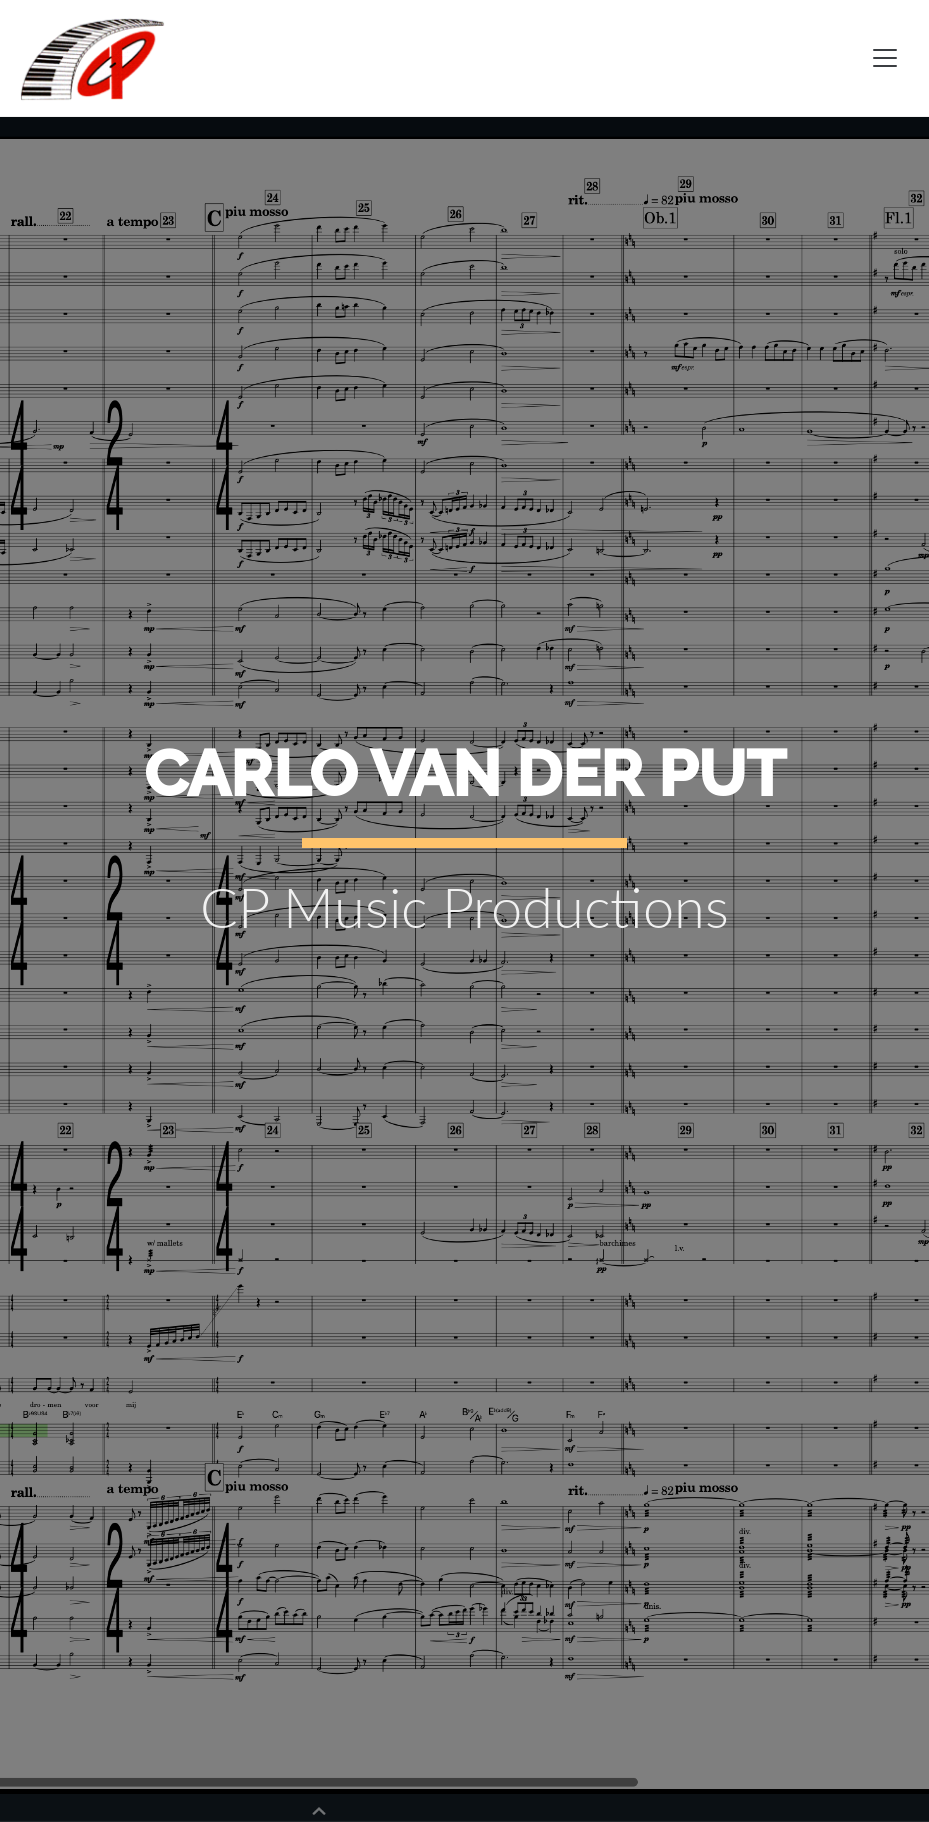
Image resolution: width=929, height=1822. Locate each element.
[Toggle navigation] (885, 58)
